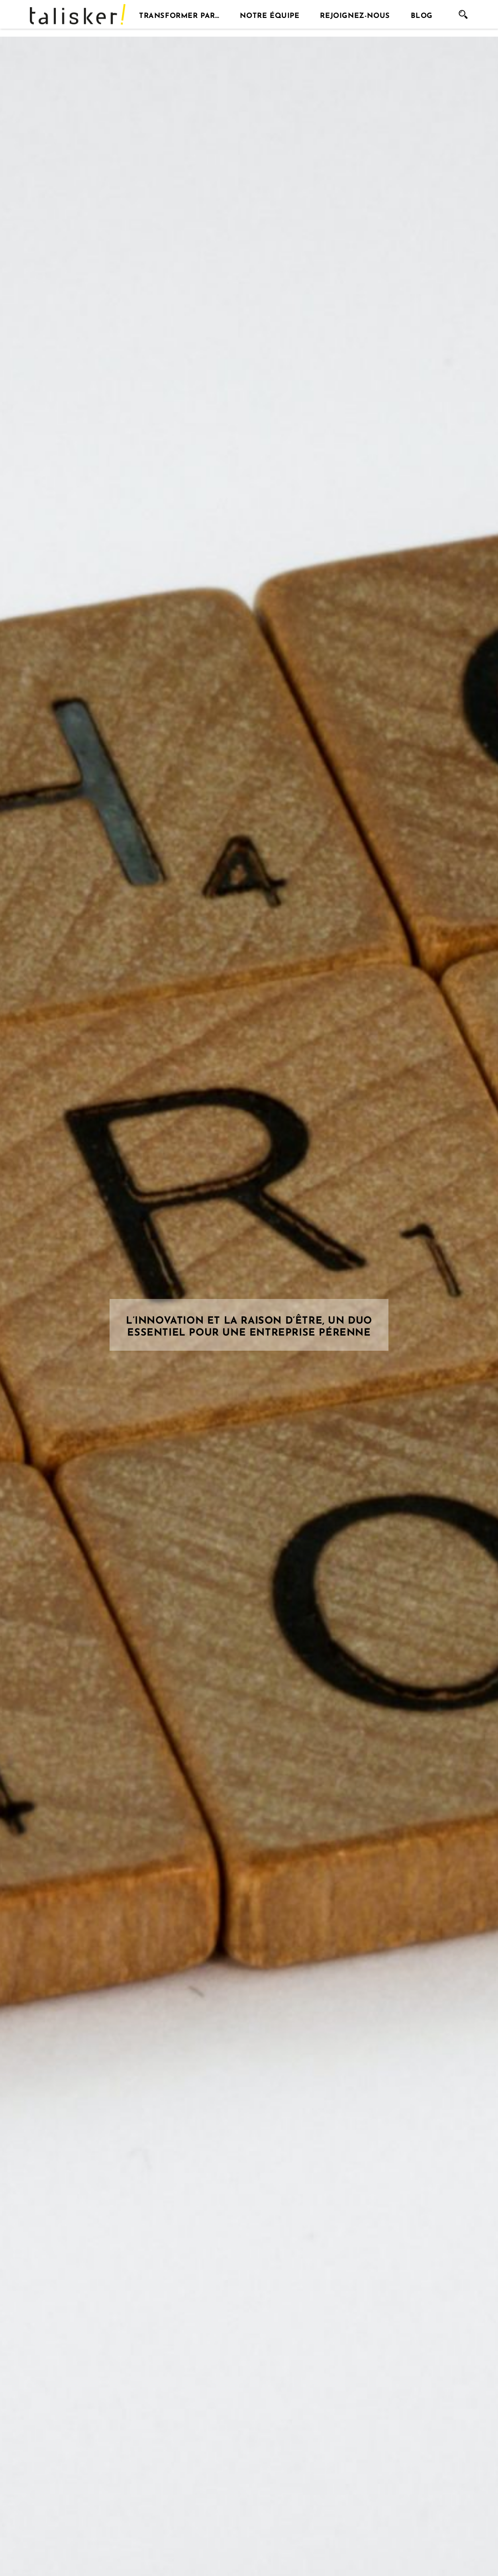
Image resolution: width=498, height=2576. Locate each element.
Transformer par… (179, 14)
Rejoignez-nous (355, 14)
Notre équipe (269, 14)
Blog (422, 14)
